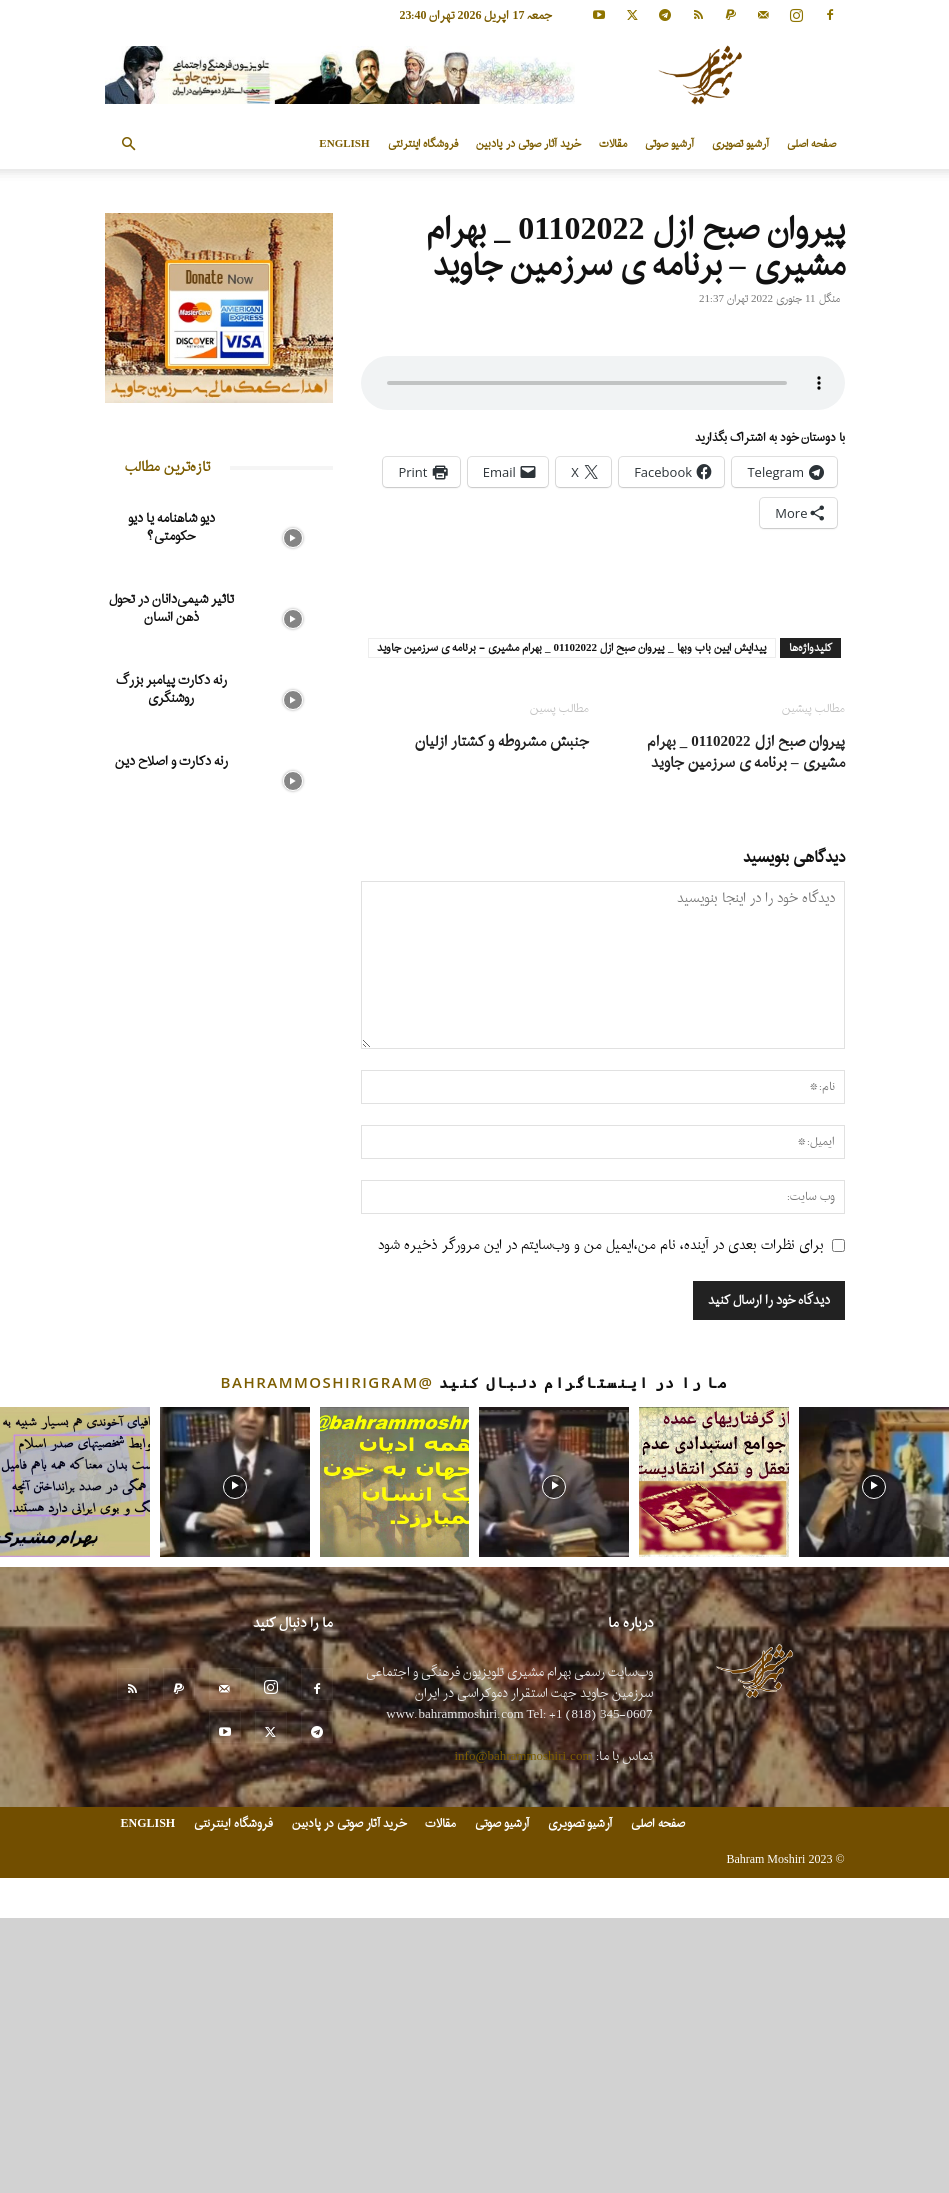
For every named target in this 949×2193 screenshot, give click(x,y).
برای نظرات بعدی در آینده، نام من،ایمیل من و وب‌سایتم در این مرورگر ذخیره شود (601, 1520)
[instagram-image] (75, 1758)
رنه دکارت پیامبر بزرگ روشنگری (171, 689)
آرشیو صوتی (669, 144)
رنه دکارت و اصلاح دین (171, 761)
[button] (129, 144)
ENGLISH (344, 144)
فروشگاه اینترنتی (423, 144)
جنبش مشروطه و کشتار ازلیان (502, 1017)
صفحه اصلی (811, 144)
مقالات (613, 144)
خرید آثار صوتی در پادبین (528, 144)
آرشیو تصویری (740, 144)
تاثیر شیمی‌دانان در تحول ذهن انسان (171, 608)
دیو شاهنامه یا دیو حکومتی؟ (171, 527)
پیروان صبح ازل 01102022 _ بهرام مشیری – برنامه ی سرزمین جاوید (746, 1028)
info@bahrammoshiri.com (524, 2031)
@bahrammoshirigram (327, 1658)
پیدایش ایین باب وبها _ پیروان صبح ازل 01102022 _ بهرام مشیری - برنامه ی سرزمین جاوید (571, 923)
